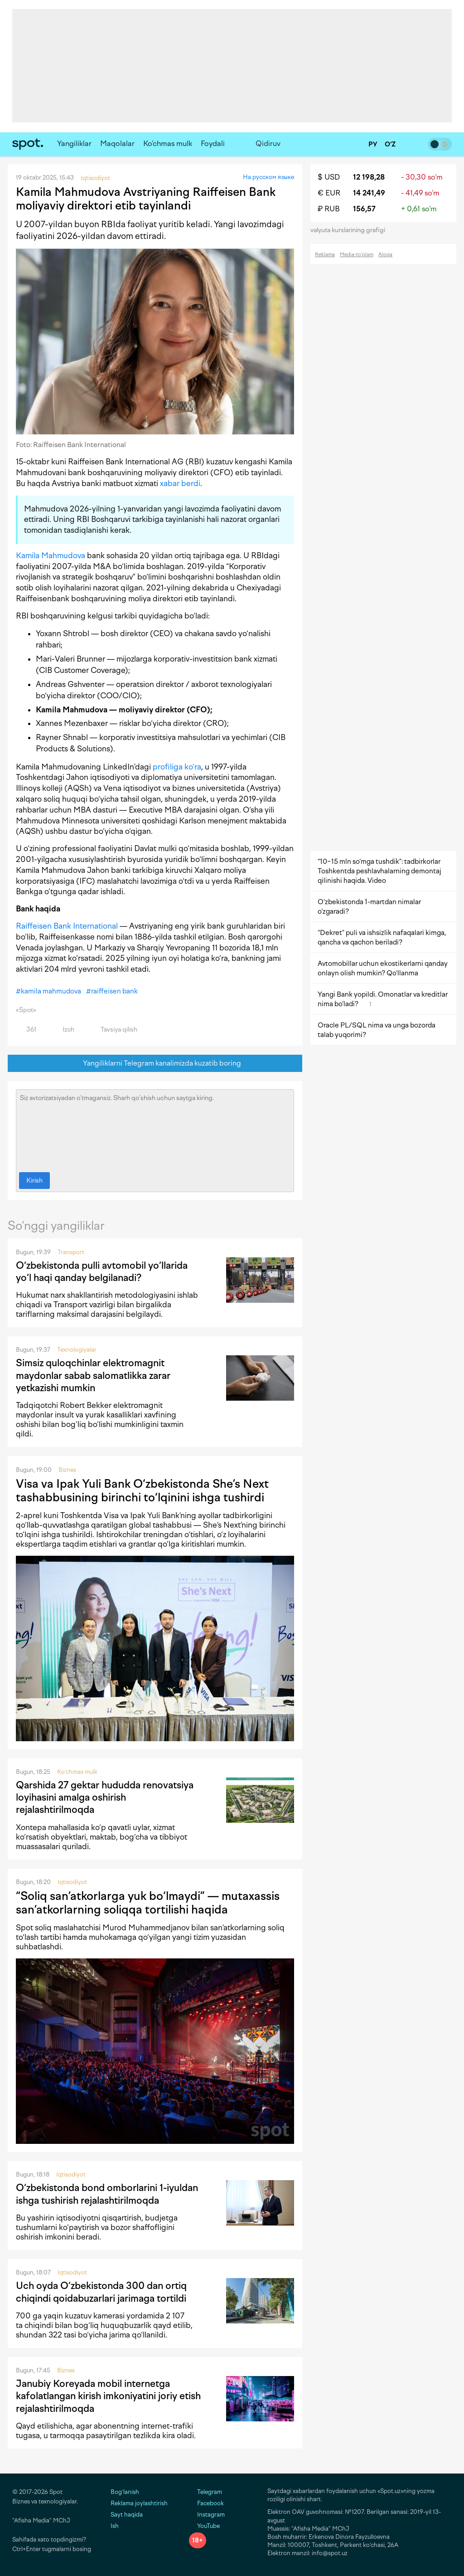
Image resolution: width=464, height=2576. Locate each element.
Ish (115, 2525)
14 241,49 (369, 193)
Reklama (325, 255)
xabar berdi (180, 483)
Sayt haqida (127, 2514)
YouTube (204, 2525)
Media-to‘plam (356, 255)
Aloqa (385, 255)
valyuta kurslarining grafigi (350, 230)
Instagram (207, 2514)
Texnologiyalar (77, 1349)
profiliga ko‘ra (177, 766)
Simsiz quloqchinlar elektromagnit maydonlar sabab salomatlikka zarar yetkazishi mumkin (93, 1375)
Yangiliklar (74, 143)
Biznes (67, 1469)
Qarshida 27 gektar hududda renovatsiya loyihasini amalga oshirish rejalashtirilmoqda (104, 1797)
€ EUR (329, 193)
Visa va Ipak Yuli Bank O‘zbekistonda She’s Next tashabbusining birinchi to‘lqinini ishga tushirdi (142, 1490)
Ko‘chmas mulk (167, 143)
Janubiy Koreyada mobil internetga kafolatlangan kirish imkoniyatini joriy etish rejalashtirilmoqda (108, 2396)
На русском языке (268, 177)
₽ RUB (329, 209)
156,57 (364, 209)
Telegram (205, 2491)
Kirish (34, 1180)
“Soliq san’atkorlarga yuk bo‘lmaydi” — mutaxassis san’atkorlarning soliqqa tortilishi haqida (148, 1902)
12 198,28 (369, 177)
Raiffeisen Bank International (67, 925)
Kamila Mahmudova (50, 555)
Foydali (213, 143)
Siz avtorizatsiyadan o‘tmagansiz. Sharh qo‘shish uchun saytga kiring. (155, 1128)
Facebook (206, 2503)
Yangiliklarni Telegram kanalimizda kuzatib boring (155, 1063)
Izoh (63, 1029)
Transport (71, 1252)
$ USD (329, 177)
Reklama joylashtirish (139, 2503)
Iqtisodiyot (72, 1882)
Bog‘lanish (125, 2491)
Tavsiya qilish (113, 1029)
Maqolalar (117, 143)
